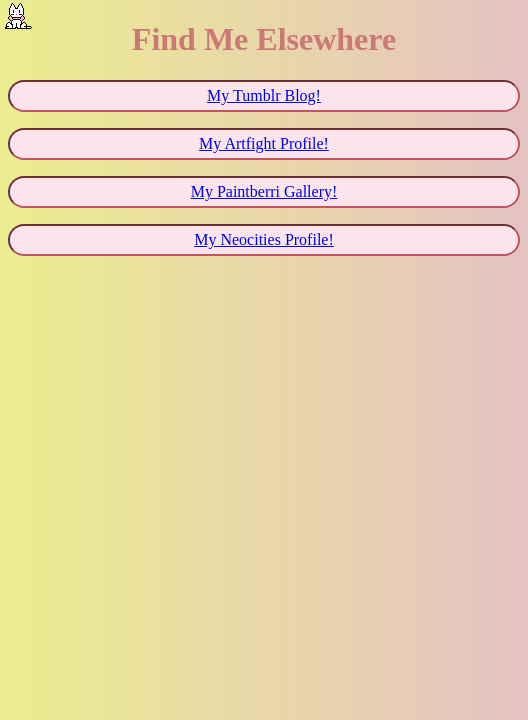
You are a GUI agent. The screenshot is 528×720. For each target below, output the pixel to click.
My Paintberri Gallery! (264, 191)
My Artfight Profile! (264, 143)
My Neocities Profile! (264, 239)
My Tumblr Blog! (264, 95)
